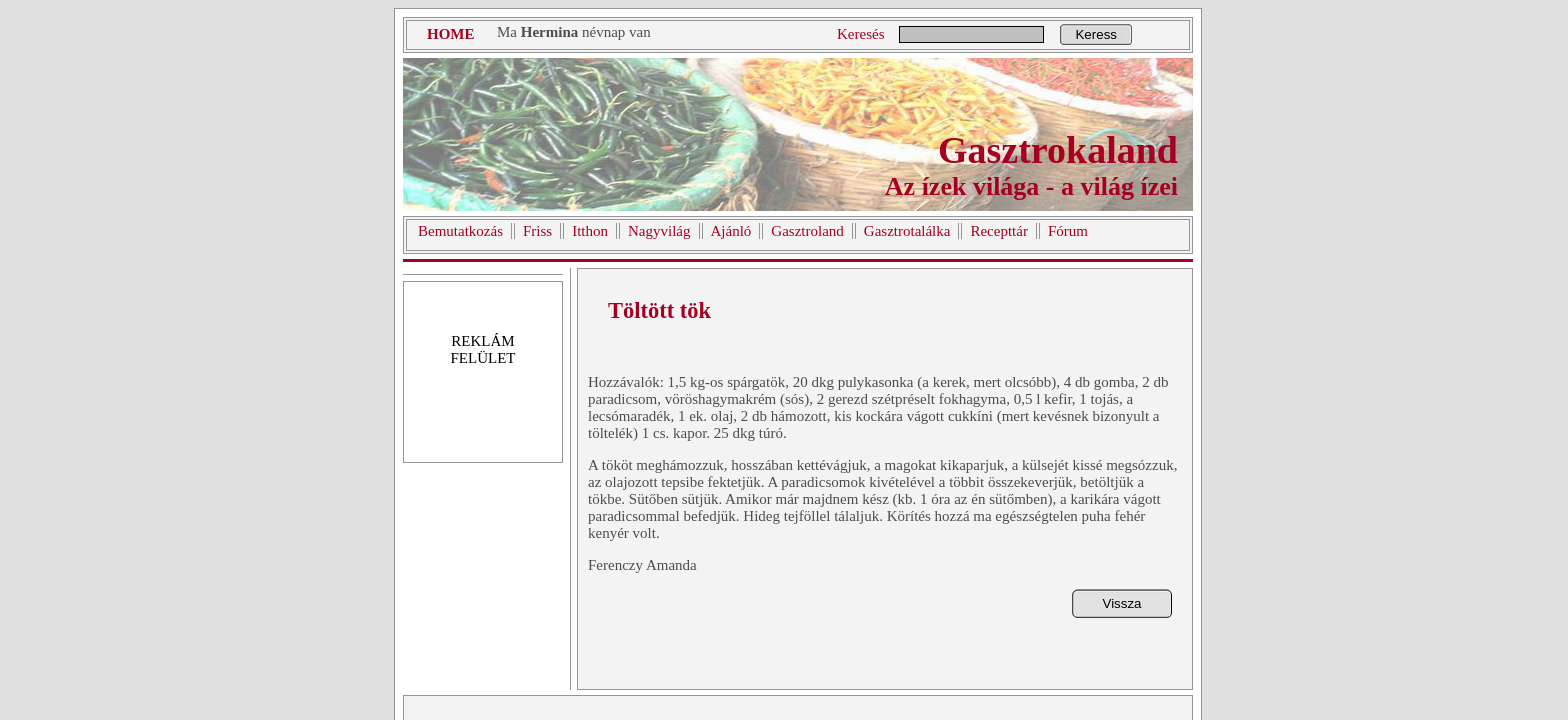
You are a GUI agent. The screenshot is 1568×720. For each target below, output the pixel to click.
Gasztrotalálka (907, 231)
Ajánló (731, 231)
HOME (451, 34)
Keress (1095, 34)
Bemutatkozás (460, 231)
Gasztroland (807, 231)
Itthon (590, 231)
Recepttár (998, 231)
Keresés (860, 34)
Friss (537, 231)
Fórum (1068, 231)
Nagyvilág (659, 231)
